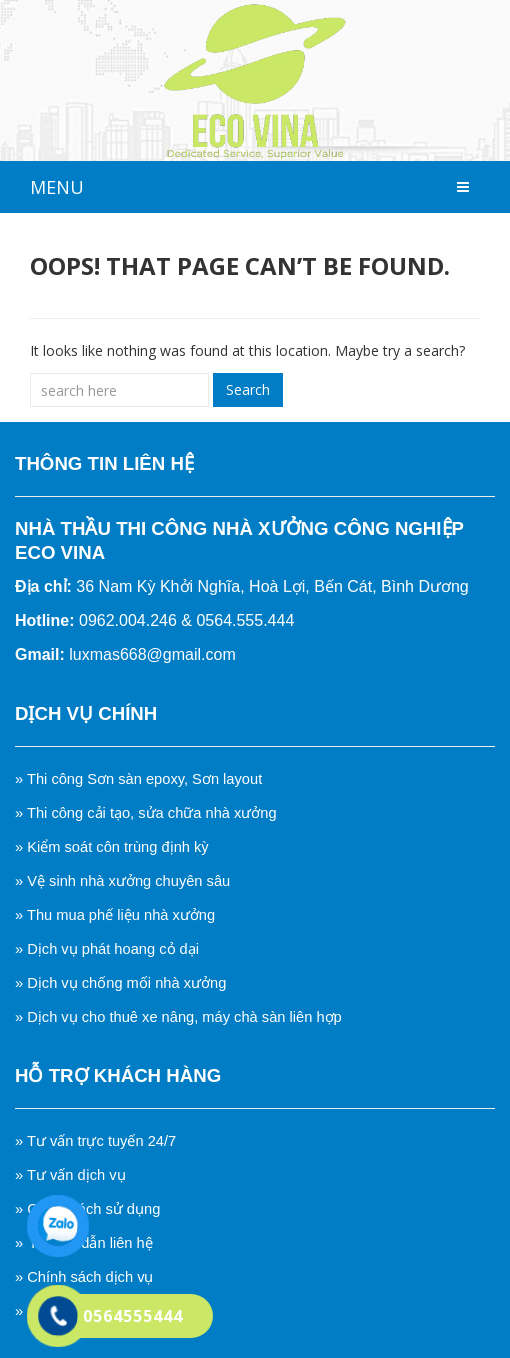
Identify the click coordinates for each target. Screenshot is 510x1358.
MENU (57, 187)
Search (248, 389)
